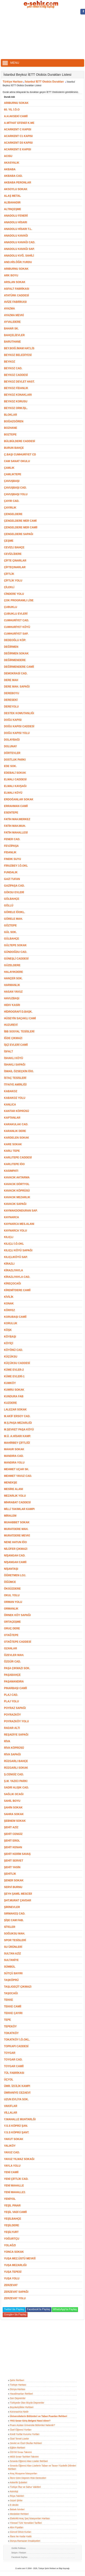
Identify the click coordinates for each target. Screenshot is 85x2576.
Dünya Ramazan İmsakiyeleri (25, 2541)
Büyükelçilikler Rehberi (22, 2407)
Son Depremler (18, 2398)
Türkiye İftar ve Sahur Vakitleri (25, 2487)
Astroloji (14, 2491)
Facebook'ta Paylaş (38, 2309)
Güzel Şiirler (16, 2500)
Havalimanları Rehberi (21, 2393)
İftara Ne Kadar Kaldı (21, 2536)
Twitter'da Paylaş (14, 2309)
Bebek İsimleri (17, 2509)
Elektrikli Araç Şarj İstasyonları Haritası (30, 2518)
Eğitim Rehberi (17, 2447)
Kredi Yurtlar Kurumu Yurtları (25, 2434)
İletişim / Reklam (18, 2553)
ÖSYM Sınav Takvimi (21, 2452)
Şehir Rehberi (17, 2380)
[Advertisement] (42, 34)
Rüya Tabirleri (17, 2496)
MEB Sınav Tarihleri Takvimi (24, 2456)
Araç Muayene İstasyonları (23, 2473)
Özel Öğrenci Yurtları (21, 2429)
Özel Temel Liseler (19, 2438)
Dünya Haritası (17, 2389)
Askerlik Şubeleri (18, 2482)
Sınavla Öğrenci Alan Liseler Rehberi (29, 2461)
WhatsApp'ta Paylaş (65, 2309)
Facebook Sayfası (19, 2557)
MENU (10, 62)
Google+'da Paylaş (15, 2314)
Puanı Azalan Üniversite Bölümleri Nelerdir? (32, 2425)
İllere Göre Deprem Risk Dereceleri (28, 2478)
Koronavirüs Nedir (19, 2411)
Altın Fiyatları (16, 2527)
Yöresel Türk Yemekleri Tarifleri (26, 2523)
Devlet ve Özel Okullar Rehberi (26, 2443)
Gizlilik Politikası (18, 2548)
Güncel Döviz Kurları (20, 2532)
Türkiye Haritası (13, 81)
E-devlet (14, 2505)
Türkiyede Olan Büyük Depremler (27, 2402)
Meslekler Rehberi (19, 2514)
